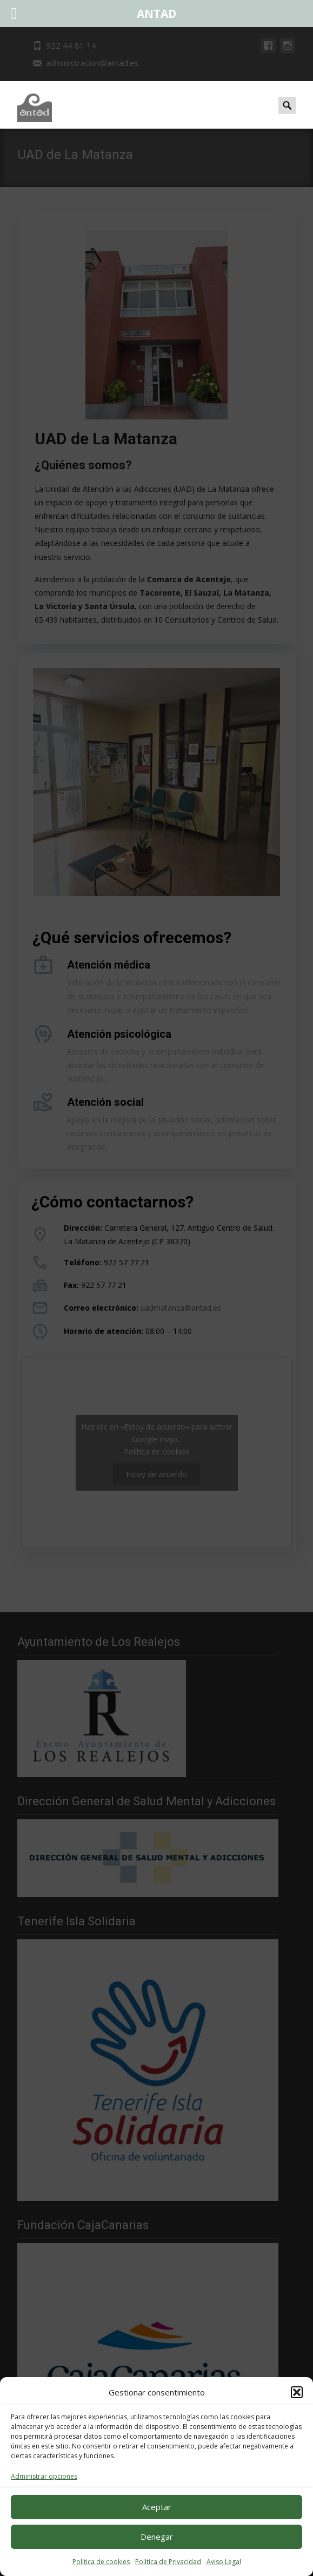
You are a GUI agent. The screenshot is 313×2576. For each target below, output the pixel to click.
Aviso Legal (224, 2561)
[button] (296, 2392)
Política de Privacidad (168, 2561)
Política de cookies (101, 2561)
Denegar (157, 2536)
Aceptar (156, 2506)
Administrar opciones (44, 2476)
